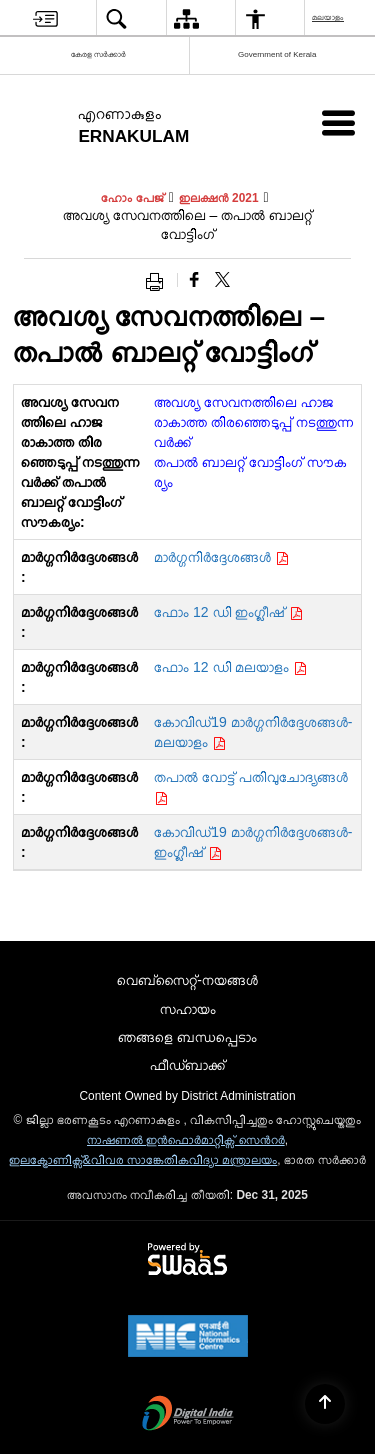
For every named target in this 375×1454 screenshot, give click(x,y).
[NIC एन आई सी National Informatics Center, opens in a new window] (188, 1338)
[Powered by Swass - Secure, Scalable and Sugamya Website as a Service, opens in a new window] (187, 1260)
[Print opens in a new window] (159, 280)
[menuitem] (45, 18)
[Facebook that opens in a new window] (194, 280)
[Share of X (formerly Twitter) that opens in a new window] (222, 280)
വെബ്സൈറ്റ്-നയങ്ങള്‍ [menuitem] (187, 980)
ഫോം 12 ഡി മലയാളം (230, 667)
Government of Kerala (277, 54)
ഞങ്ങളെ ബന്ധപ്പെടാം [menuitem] (187, 1037)
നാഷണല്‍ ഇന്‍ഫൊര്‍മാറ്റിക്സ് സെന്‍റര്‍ (186, 1140)
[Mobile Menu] (338, 122)
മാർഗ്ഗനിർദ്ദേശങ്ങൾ (221, 557)
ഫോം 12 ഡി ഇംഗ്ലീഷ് (228, 612)
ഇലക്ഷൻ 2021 (219, 198)
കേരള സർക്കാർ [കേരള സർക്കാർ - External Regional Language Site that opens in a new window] (98, 54)
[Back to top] (325, 1404)
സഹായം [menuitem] (188, 1009)
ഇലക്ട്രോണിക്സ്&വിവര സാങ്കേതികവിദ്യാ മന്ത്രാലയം (143, 1160)
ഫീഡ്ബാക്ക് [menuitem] (187, 1065)
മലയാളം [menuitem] (329, 18)
